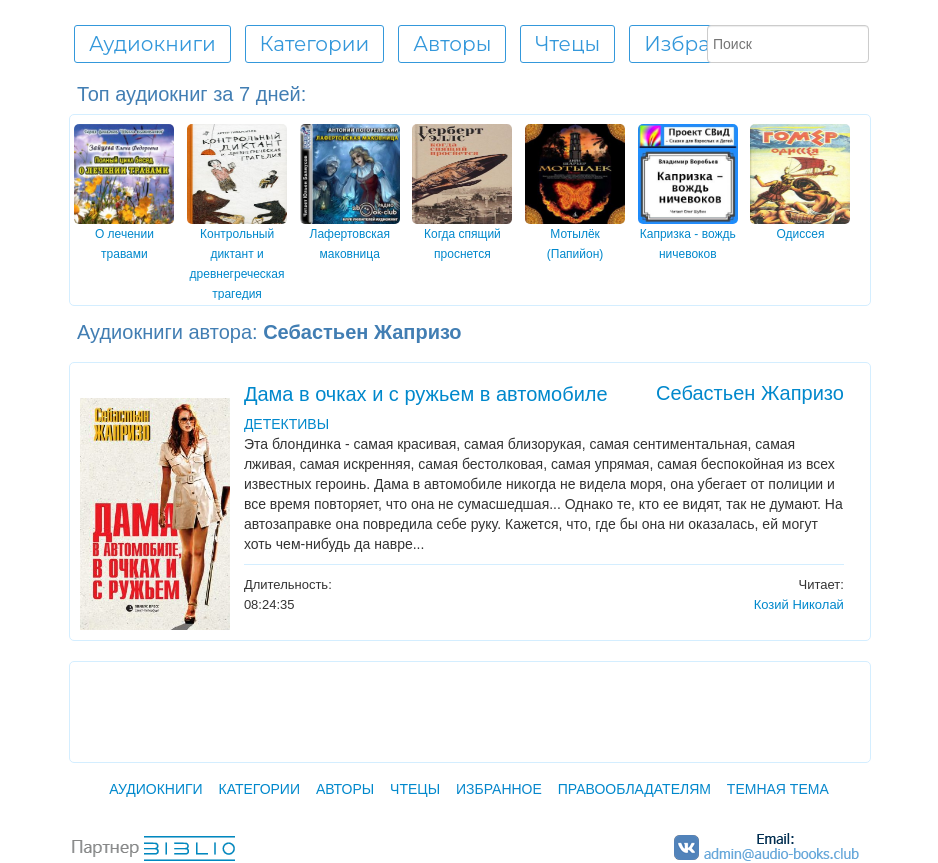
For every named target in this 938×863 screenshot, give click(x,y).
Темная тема (778, 789)
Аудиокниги (155, 789)
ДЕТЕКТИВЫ (286, 424)
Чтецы (415, 789)
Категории (259, 789)
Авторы (345, 789)
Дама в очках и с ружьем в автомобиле (426, 394)
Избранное (703, 44)
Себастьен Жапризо (750, 393)
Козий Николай (799, 604)
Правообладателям (634, 789)
